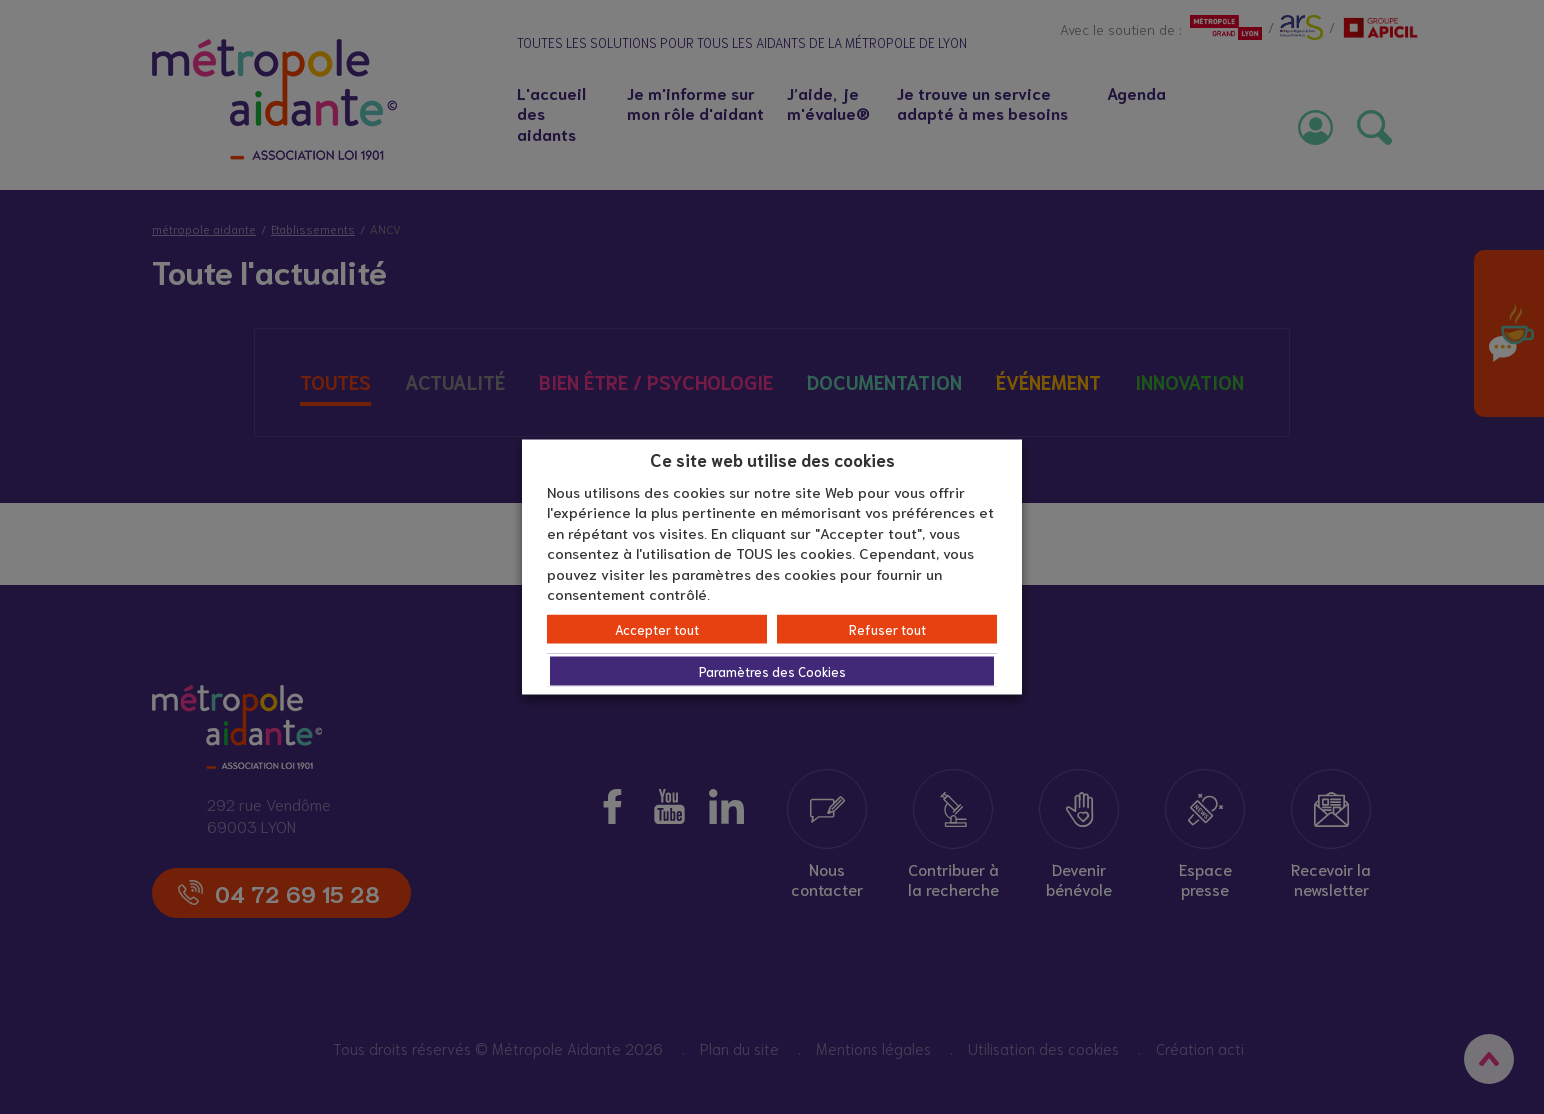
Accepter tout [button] (657, 628)
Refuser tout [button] (887, 628)
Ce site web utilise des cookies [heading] (772, 459)
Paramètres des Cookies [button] (772, 670)
